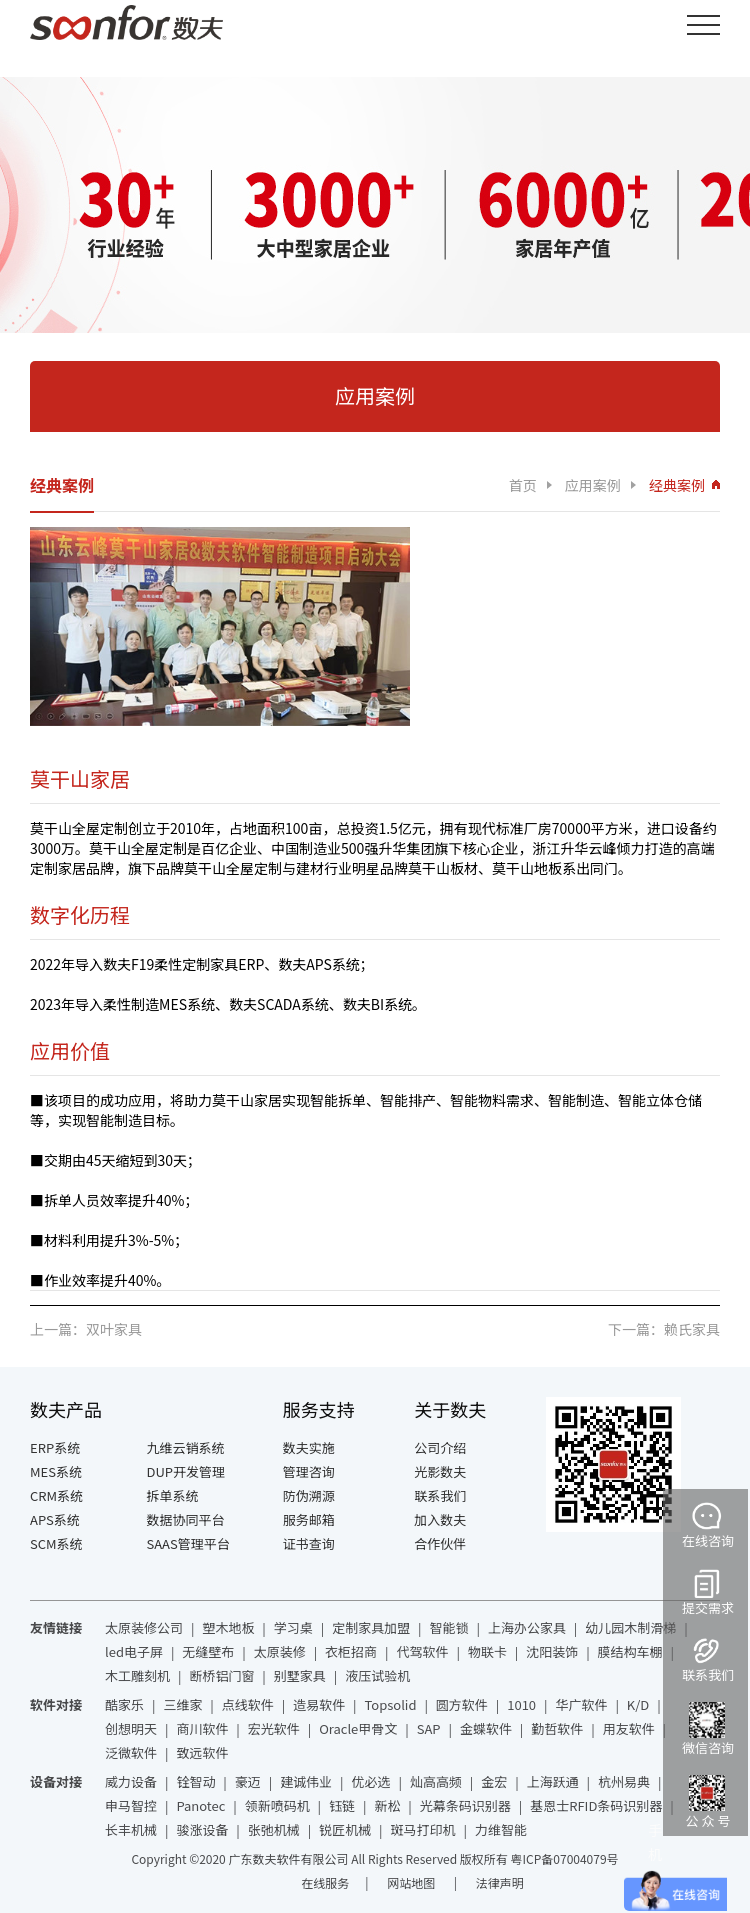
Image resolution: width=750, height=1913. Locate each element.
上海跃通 (553, 1781)
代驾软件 (422, 1651)
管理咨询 (309, 1471)
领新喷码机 (277, 1805)
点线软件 (248, 1704)
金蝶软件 (486, 1728)
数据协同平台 (186, 1519)
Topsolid (391, 1704)
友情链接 (56, 1627)
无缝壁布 (208, 1651)
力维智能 (501, 1829)
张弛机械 (274, 1829)
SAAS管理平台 (188, 1543)
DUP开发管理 (186, 1471)
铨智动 (195, 1781)
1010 (521, 1704)
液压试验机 (377, 1675)
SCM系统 (56, 1543)
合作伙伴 (440, 1543)
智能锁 (449, 1627)
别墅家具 (300, 1675)
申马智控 (131, 1805)
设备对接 (56, 1781)
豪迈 (248, 1781)
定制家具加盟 (371, 1627)
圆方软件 (462, 1704)
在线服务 (325, 1882)
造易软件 (319, 1704)
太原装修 (280, 1651)
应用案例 (593, 485)
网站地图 (412, 1882)
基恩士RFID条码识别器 (596, 1805)
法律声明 (500, 1882)
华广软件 (581, 1704)
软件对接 (56, 1704)
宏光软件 (274, 1728)
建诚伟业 (306, 1781)
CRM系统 (56, 1495)
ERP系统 (55, 1447)
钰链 (342, 1805)
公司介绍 (440, 1447)
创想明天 (131, 1728)
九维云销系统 (186, 1447)
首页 (523, 485)
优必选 (371, 1781)
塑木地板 (228, 1627)
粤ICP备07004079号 (565, 1858)
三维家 (182, 1704)
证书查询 (309, 1543)
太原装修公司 (144, 1627)
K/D (638, 1704)
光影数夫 (440, 1471)
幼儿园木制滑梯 (630, 1627)
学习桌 (293, 1627)
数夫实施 (309, 1447)
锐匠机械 (345, 1829)
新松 (387, 1805)
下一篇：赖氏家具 (664, 1329)
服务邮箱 (309, 1519)
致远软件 (202, 1752)
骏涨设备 (202, 1829)
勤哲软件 (557, 1728)
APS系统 (55, 1519)
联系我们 (440, 1495)
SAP (429, 1728)
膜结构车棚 (630, 1651)
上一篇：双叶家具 (86, 1329)
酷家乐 (124, 1704)
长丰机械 (131, 1829)
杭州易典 (624, 1781)
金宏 (494, 1781)
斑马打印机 (423, 1829)
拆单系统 (173, 1495)
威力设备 (131, 1781)
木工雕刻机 (137, 1675)
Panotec (200, 1805)
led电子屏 (134, 1651)
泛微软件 (131, 1752)
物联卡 (487, 1651)
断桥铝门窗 (221, 1675)
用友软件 (629, 1728)
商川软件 (202, 1728)
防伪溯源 (309, 1495)
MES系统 (56, 1471)
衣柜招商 (351, 1651)
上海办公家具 (527, 1627)
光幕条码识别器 (465, 1805)
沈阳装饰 (552, 1651)
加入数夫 (440, 1519)
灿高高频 (436, 1781)
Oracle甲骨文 (358, 1728)
